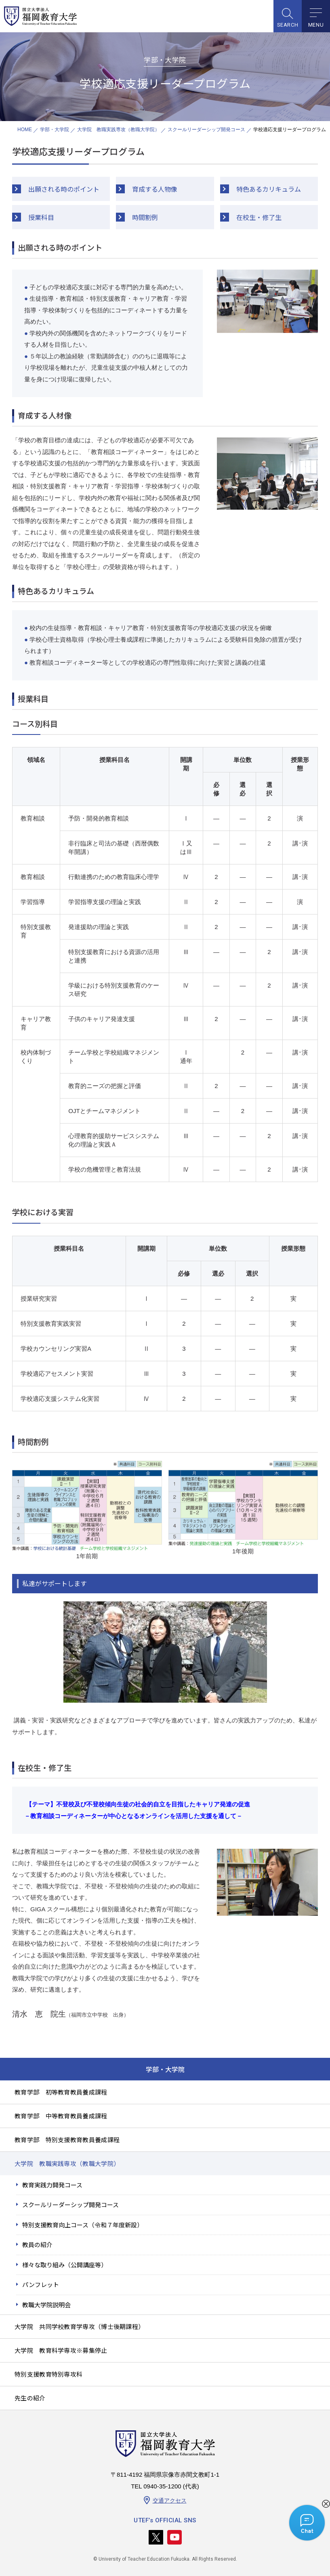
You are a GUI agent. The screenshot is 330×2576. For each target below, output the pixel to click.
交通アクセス (170, 2500)
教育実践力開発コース (52, 2184)
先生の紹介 (30, 2398)
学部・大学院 (54, 129)
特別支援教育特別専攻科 (48, 2374)
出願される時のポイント (63, 189)
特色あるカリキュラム (268, 189)
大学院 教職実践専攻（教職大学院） (118, 129)
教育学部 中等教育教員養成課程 (61, 2115)
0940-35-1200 (162, 2486)
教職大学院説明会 (46, 2304)
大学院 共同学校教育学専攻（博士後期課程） (79, 2326)
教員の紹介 (37, 2244)
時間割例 (145, 217)
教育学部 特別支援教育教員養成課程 (67, 2139)
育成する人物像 (154, 189)
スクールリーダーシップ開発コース (206, 129)
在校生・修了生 (259, 217)
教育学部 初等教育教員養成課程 (61, 2092)
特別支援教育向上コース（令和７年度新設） (82, 2224)
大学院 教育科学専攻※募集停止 (61, 2350)
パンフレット (40, 2284)
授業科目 (41, 217)
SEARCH (287, 25)
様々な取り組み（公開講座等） (64, 2264)
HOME (24, 129)
